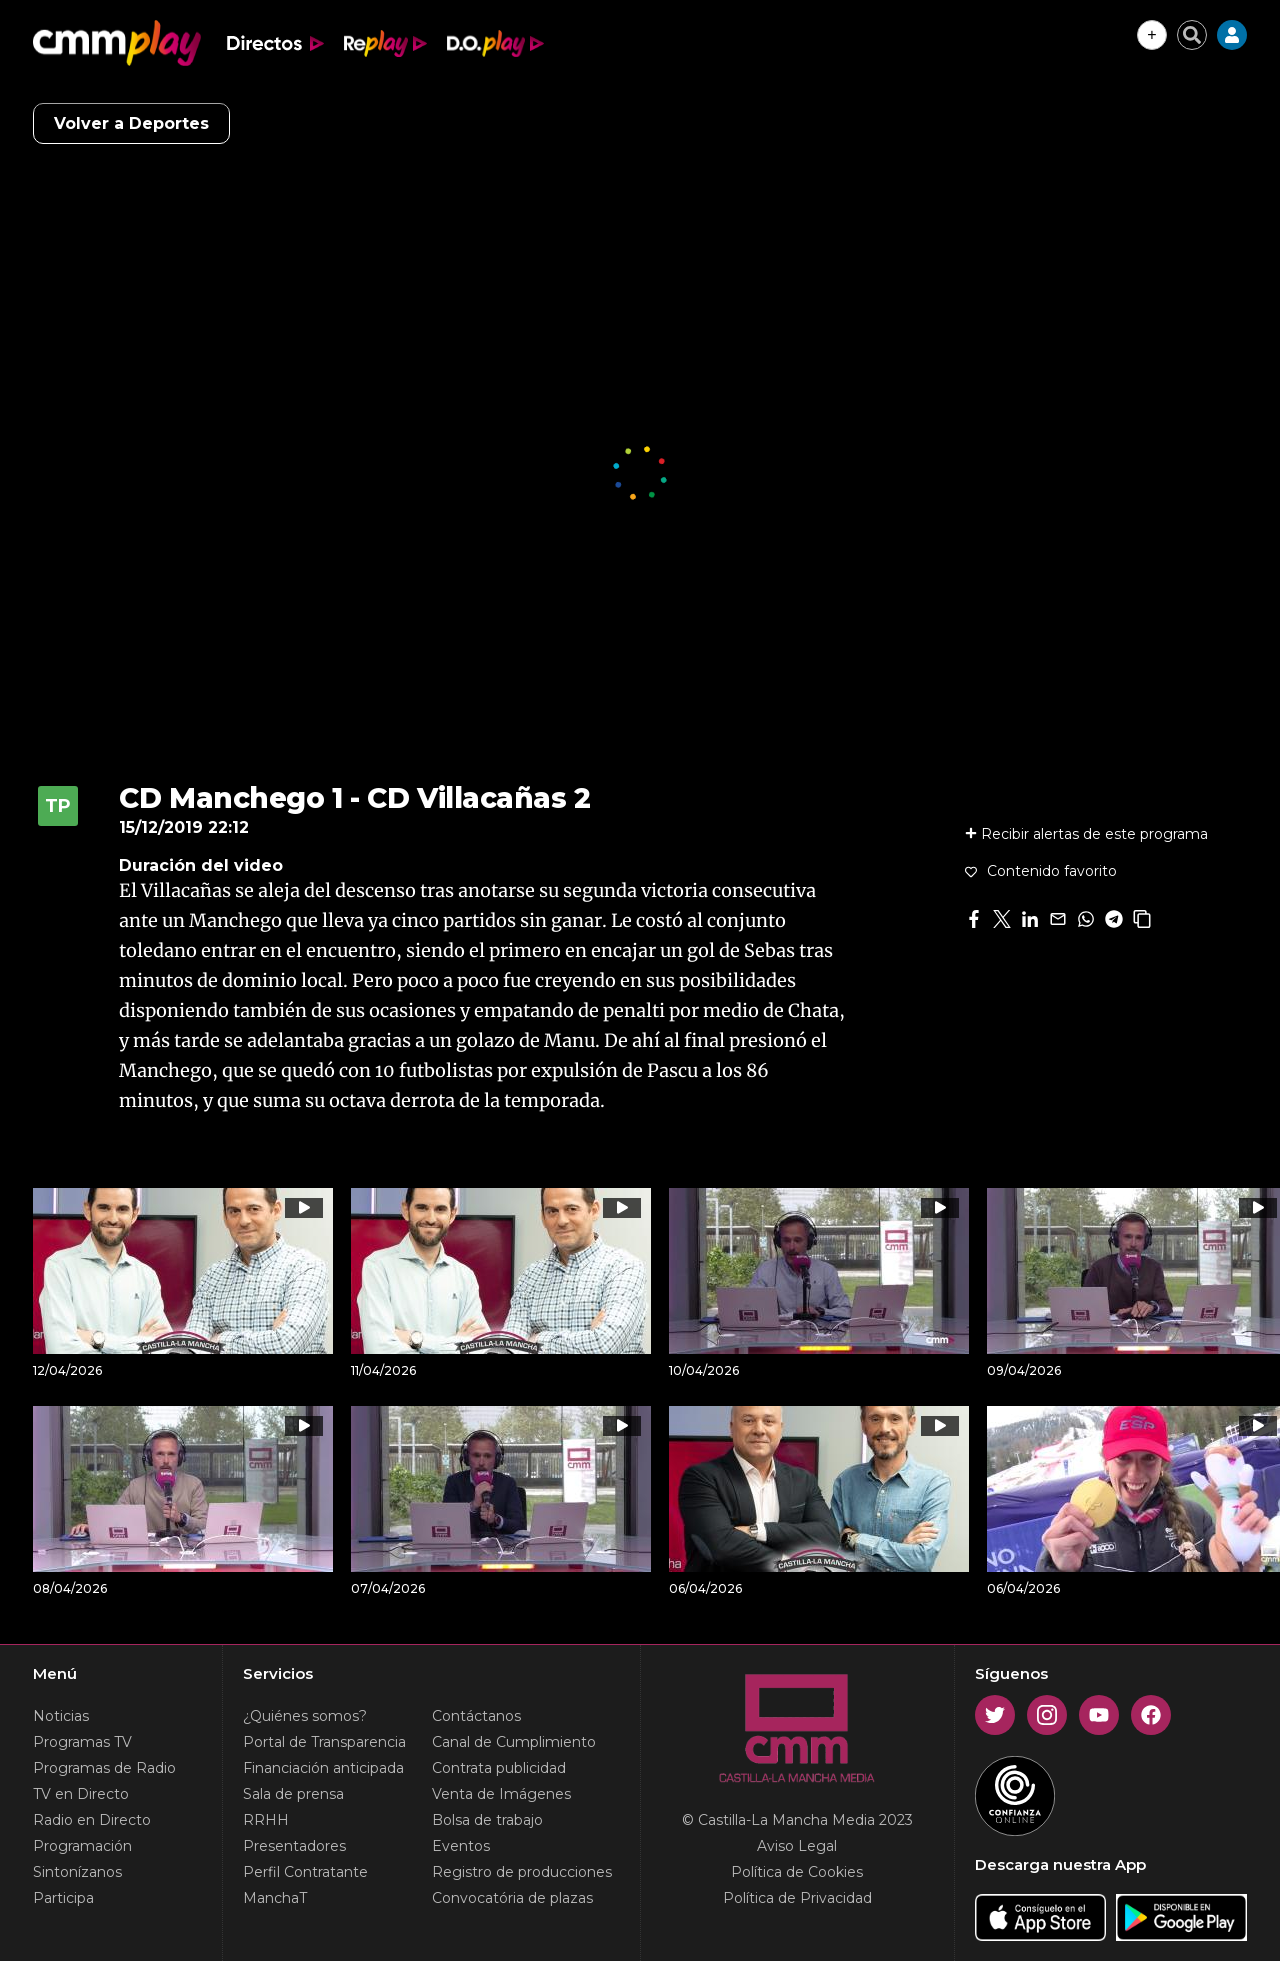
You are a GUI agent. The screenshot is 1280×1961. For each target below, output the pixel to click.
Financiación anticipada (323, 1768)
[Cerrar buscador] (1192, 35)
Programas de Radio (104, 1768)
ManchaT (275, 1898)
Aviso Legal (797, 1846)
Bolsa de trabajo (487, 1820)
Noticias (61, 1716)
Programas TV (82, 1742)
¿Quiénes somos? (305, 1716)
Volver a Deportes (131, 123)
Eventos (461, 1846)
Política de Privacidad (797, 1898)
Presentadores (294, 1846)
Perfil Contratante (305, 1872)
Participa (63, 1898)
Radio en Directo (92, 1820)
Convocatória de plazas (512, 1898)
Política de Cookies (797, 1872)
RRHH (266, 1820)
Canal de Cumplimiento (514, 1742)
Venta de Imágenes (501, 1794)
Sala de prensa (293, 1794)
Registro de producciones (522, 1872)
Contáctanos (476, 1716)
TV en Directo (81, 1794)
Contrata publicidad (499, 1768)
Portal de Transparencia (324, 1742)
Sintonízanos (77, 1872)
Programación (82, 1846)
